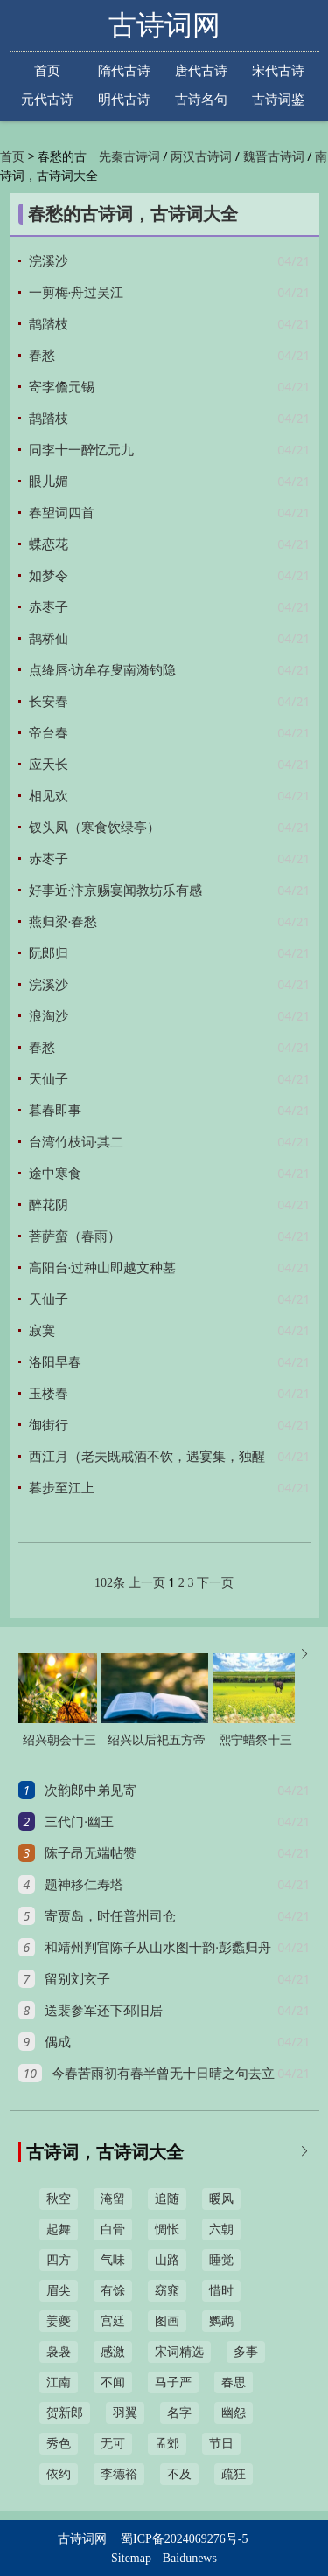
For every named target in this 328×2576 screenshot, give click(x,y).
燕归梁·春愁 (63, 922)
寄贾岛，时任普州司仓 (110, 1916)
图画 (167, 2321)
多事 (246, 2351)
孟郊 (167, 2443)
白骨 (113, 2229)
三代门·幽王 (79, 1822)
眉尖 (58, 2290)
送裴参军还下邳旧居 (104, 2011)
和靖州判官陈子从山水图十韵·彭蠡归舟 (158, 1948)
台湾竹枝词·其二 (76, 1142)
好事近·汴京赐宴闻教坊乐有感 (116, 890)
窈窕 (167, 2290)
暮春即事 (55, 1111)
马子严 (173, 2382)
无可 (113, 2443)
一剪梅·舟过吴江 (76, 293)
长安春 (48, 702)
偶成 (58, 2042)
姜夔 (58, 2321)
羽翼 (125, 2413)
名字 (179, 2413)
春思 (233, 2382)
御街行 (48, 1425)
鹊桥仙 (48, 639)
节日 (221, 2443)
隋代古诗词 (124, 71)
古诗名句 (201, 99)
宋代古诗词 (278, 71)
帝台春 (48, 733)
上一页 (147, 1582)
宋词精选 (179, 2351)
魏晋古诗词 (273, 156)
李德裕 (119, 2474)
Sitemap (131, 2558)
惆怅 (167, 2229)
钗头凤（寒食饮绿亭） (94, 827)
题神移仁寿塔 (84, 1885)
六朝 (221, 2229)
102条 (109, 1582)
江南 (58, 2382)
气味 (113, 2260)
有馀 (113, 2290)
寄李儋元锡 (61, 387)
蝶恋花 (48, 544)
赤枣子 (48, 607)
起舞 (58, 2229)
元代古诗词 (47, 100)
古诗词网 (164, 25)
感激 (113, 2351)
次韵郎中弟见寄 (90, 1790)
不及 (179, 2474)
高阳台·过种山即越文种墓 (103, 1268)
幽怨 (233, 2413)
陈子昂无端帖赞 (90, 1853)
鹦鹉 (221, 2321)
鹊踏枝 (48, 324)
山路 (167, 2260)
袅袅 (58, 2351)
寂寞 (42, 1331)
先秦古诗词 (129, 156)
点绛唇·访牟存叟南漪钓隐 (103, 670)
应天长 (48, 765)
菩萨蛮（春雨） (75, 1236)
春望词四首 (61, 513)
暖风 (221, 2199)
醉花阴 (48, 1205)
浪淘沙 (48, 1016)
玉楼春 (48, 1394)
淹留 (113, 2199)
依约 (58, 2474)
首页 (47, 70)
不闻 (113, 2382)
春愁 (42, 356)
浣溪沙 (48, 261)
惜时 (221, 2290)
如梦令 (48, 576)
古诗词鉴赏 (278, 100)
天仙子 (48, 1079)
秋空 (58, 2199)
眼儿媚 (48, 481)
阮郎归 (48, 953)
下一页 (215, 1582)
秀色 (58, 2443)
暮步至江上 (61, 1488)
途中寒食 (55, 1174)
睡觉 (221, 2260)
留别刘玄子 (77, 1979)
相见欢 (48, 796)
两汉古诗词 (201, 156)
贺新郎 (64, 2413)
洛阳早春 (55, 1362)
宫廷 (113, 2321)
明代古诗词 (124, 100)
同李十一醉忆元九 (81, 450)
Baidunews (190, 2558)
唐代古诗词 (201, 71)
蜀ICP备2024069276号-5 (184, 2538)
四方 (58, 2260)
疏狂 (233, 2474)
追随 (167, 2199)
